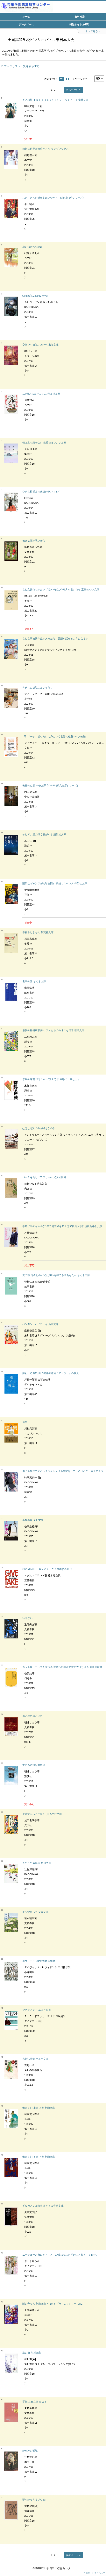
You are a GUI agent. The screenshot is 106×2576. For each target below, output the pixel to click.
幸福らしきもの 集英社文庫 (37, 932)
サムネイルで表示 (67, 79)
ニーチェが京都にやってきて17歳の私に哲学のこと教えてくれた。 (60, 2254)
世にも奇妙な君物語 (33, 1765)
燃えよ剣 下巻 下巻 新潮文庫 (38, 2156)
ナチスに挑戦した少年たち (37, 687)
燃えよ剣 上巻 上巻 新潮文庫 (38, 2107)
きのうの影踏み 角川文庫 (36, 1862)
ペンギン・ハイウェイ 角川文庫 (40, 1324)
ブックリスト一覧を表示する (21, 66)
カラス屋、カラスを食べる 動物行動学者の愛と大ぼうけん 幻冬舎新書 (62, 1667)
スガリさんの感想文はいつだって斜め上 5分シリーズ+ (53, 197)
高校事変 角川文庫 (32, 1520)
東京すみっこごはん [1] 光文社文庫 (42, 1813)
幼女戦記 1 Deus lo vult (35, 295)
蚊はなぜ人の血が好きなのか (38, 1128)
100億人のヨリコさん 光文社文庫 (41, 393)
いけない (27, 1618)
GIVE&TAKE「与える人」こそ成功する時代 (47, 1569)
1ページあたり (82, 78)
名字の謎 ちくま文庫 (34, 981)
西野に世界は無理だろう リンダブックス (45, 148)
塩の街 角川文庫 (31, 2352)
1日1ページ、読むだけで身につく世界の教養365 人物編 (54, 736)
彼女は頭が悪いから (33, 540)
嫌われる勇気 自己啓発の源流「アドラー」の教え (50, 1373)
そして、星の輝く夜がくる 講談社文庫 (44, 834)
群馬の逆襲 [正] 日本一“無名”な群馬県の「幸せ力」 (51, 1079)
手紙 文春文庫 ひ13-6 (34, 2401)
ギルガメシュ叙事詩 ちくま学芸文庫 (43, 2205)
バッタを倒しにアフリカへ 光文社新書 (44, 1177)
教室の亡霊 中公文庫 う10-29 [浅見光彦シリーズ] (50, 785)
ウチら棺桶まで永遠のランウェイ (41, 491)
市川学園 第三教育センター (41, 7)
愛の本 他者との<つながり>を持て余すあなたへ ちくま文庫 (56, 1275)
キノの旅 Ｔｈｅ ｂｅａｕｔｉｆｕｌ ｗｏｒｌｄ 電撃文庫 (55, 99)
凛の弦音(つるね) (32, 246)
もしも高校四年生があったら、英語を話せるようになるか (55, 638)
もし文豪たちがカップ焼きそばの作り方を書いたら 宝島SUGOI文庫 (60, 589)
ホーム (26, 16)
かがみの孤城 (30, 2450)
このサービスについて (94, 2573)
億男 (24, 1422)
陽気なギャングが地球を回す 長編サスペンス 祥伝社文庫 (54, 883)
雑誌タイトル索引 (79, 24)
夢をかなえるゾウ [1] (34, 2499)
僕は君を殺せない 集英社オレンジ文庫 (44, 442)
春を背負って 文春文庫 (35, 1911)
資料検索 (79, 16)
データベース (26, 24)
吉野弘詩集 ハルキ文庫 (35, 2058)
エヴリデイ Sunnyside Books (38, 1960)
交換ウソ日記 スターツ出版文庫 (40, 344)
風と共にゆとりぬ (32, 1716)
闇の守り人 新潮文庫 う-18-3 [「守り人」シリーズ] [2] (52, 2303)
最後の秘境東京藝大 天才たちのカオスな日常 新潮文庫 (53, 1030)
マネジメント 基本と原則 (36, 2009)
